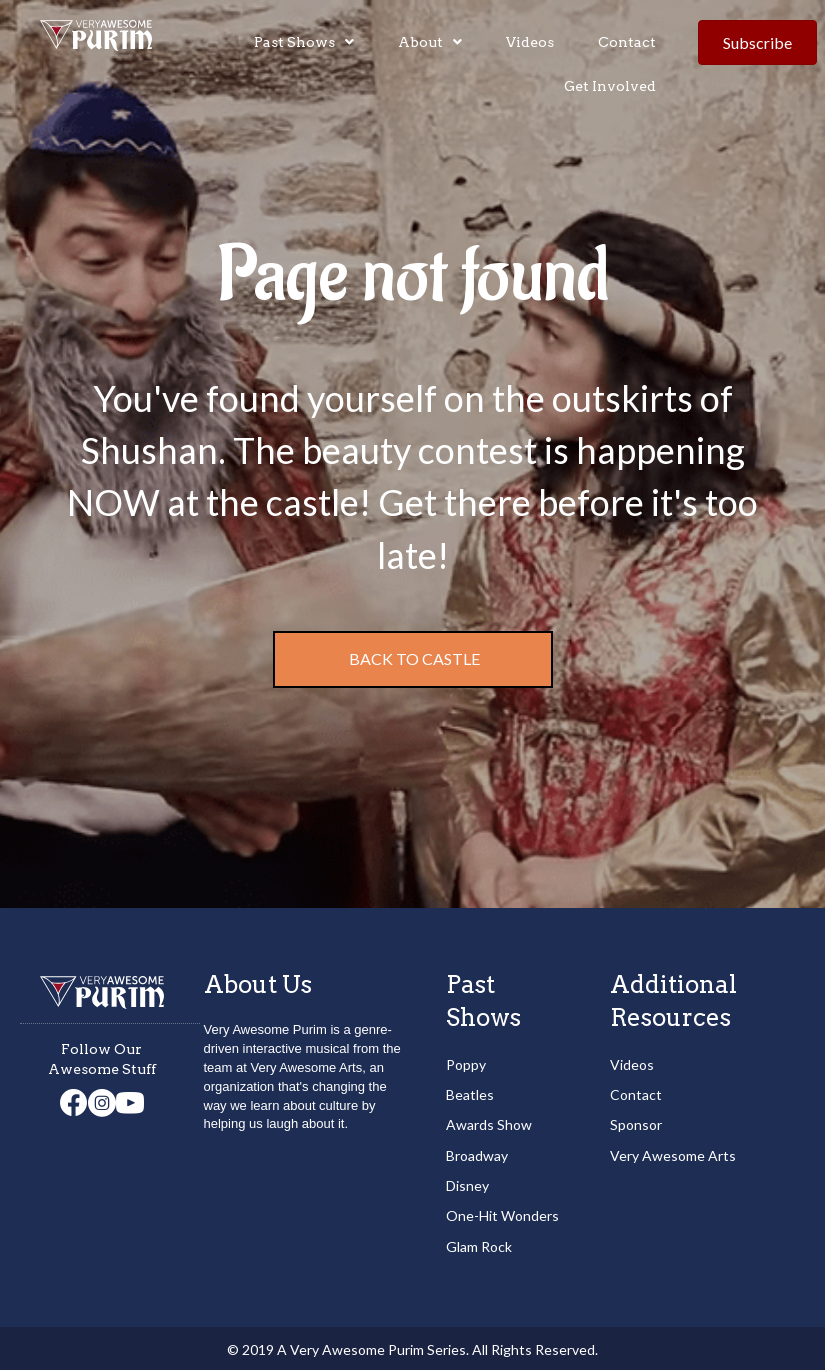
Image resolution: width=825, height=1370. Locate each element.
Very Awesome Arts (673, 1155)
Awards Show (489, 1124)
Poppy (466, 1064)
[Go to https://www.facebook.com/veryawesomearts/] (74, 1103)
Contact (636, 1094)
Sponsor (636, 1124)
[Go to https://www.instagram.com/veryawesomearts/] (102, 1104)
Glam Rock (479, 1246)
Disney (467, 1185)
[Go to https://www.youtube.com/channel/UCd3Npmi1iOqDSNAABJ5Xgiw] (130, 1104)
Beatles (470, 1094)
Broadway (477, 1155)
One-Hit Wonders (502, 1215)
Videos (632, 1064)
